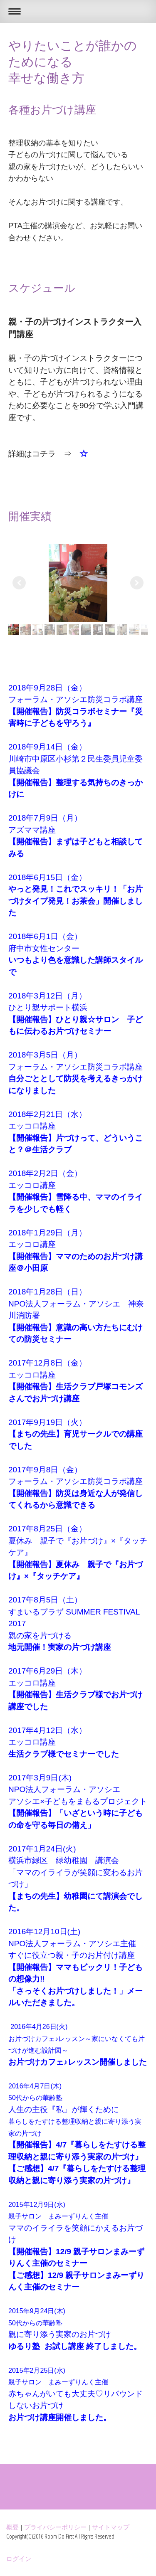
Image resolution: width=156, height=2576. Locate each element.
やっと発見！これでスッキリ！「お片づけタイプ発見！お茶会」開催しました (75, 901)
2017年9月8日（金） (45, 1469)
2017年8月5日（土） (45, 1599)
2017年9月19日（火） (47, 1422)
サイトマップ (110, 2527)
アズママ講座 (32, 830)
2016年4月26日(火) (45, 2026)
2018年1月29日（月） (47, 1232)
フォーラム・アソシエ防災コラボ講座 (75, 699)
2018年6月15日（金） (47, 877)
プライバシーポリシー (55, 2527)
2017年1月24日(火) (42, 1848)
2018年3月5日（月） (45, 1054)
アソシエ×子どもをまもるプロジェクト (77, 1801)
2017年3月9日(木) (40, 1777)
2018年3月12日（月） (47, 995)
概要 (12, 2527)
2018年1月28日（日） (47, 1291)
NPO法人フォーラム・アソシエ (64, 1789)
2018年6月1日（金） (45, 936)
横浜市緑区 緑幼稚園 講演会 (63, 1860)
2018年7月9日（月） (45, 817)
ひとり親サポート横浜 (47, 1007)
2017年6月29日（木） (47, 1670)
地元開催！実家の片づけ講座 (59, 1647)
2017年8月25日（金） (47, 1528)
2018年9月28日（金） (47, 687)
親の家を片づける (40, 1635)
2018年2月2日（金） (45, 1173)
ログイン (18, 2558)
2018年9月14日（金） (47, 746)
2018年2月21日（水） (47, 1114)
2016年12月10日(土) (44, 1931)
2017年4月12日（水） (47, 1730)
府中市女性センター (43, 948)
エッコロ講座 (32, 1126)
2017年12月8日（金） (47, 1362)
